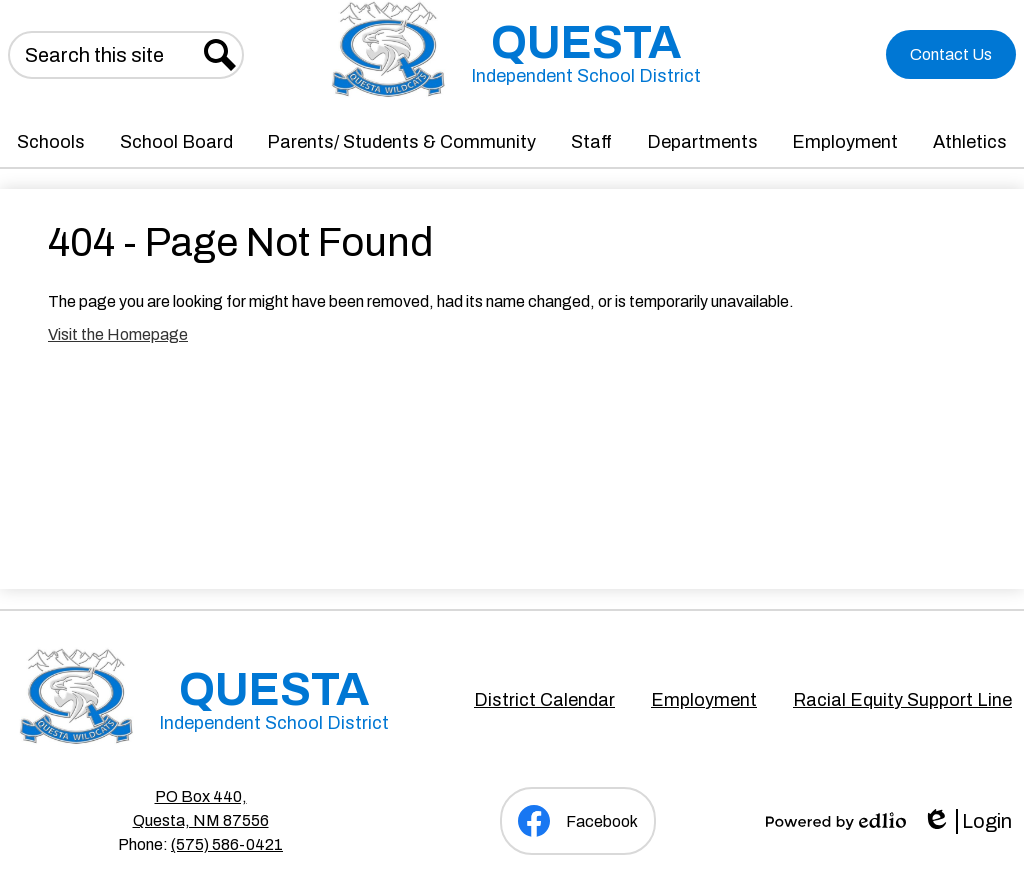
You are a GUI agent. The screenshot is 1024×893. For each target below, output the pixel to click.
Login (967, 821)
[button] (51, 142)
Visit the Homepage (118, 334)
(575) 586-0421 (227, 844)
